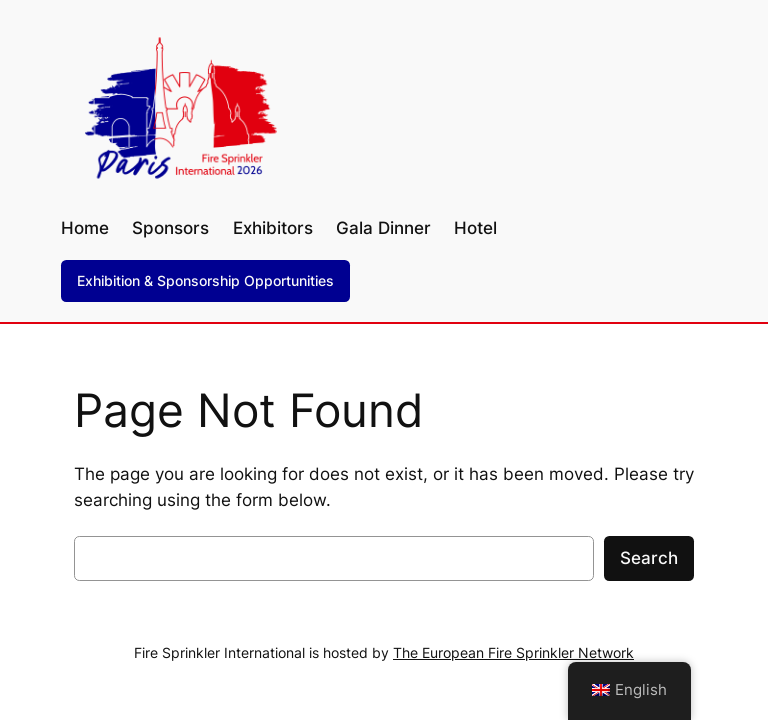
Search (649, 558)
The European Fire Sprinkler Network (513, 652)
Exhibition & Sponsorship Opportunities (205, 280)
